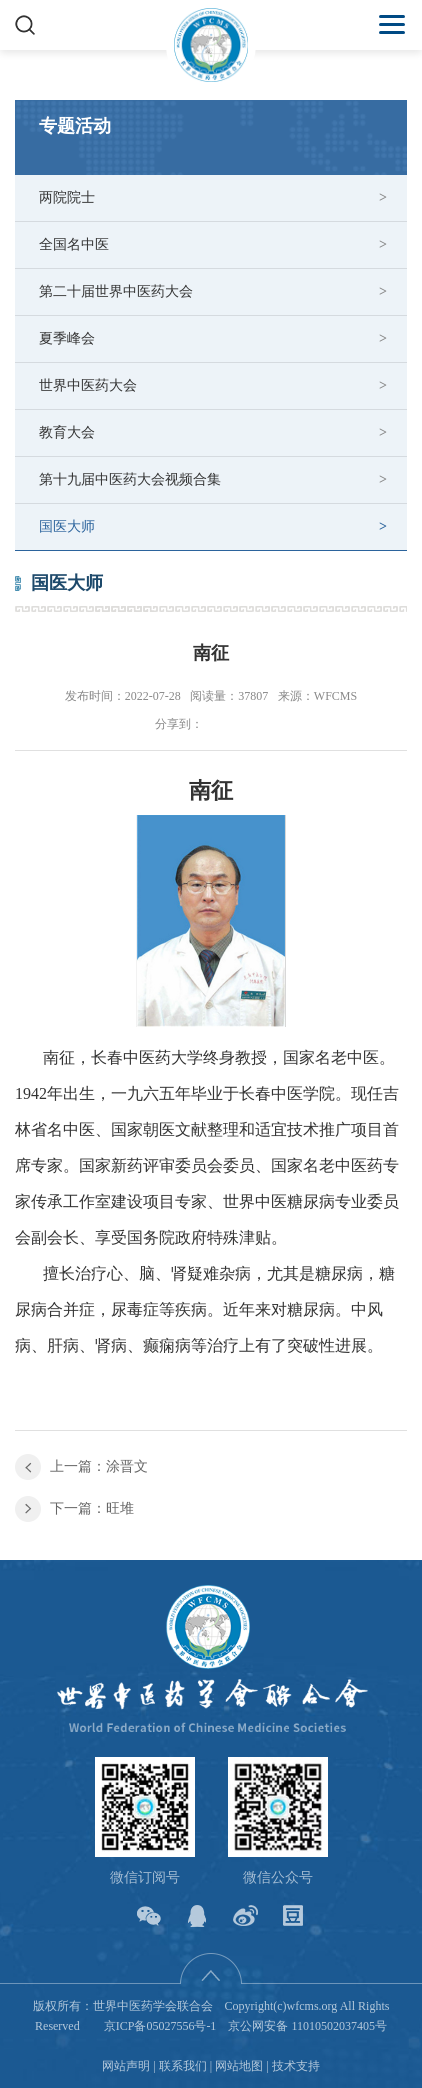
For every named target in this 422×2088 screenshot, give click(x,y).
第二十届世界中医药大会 (116, 291)
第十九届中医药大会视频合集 (130, 479)
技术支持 (296, 2066)
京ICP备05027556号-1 (160, 2026)
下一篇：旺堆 (92, 1508)
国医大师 (67, 526)
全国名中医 (74, 244)
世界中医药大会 (88, 385)
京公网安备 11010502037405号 (307, 2026)
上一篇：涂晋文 (99, 1466)
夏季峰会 (67, 338)
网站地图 (239, 2066)
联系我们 (183, 2066)
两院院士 (67, 197)
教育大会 (67, 432)
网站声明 (126, 2066)
